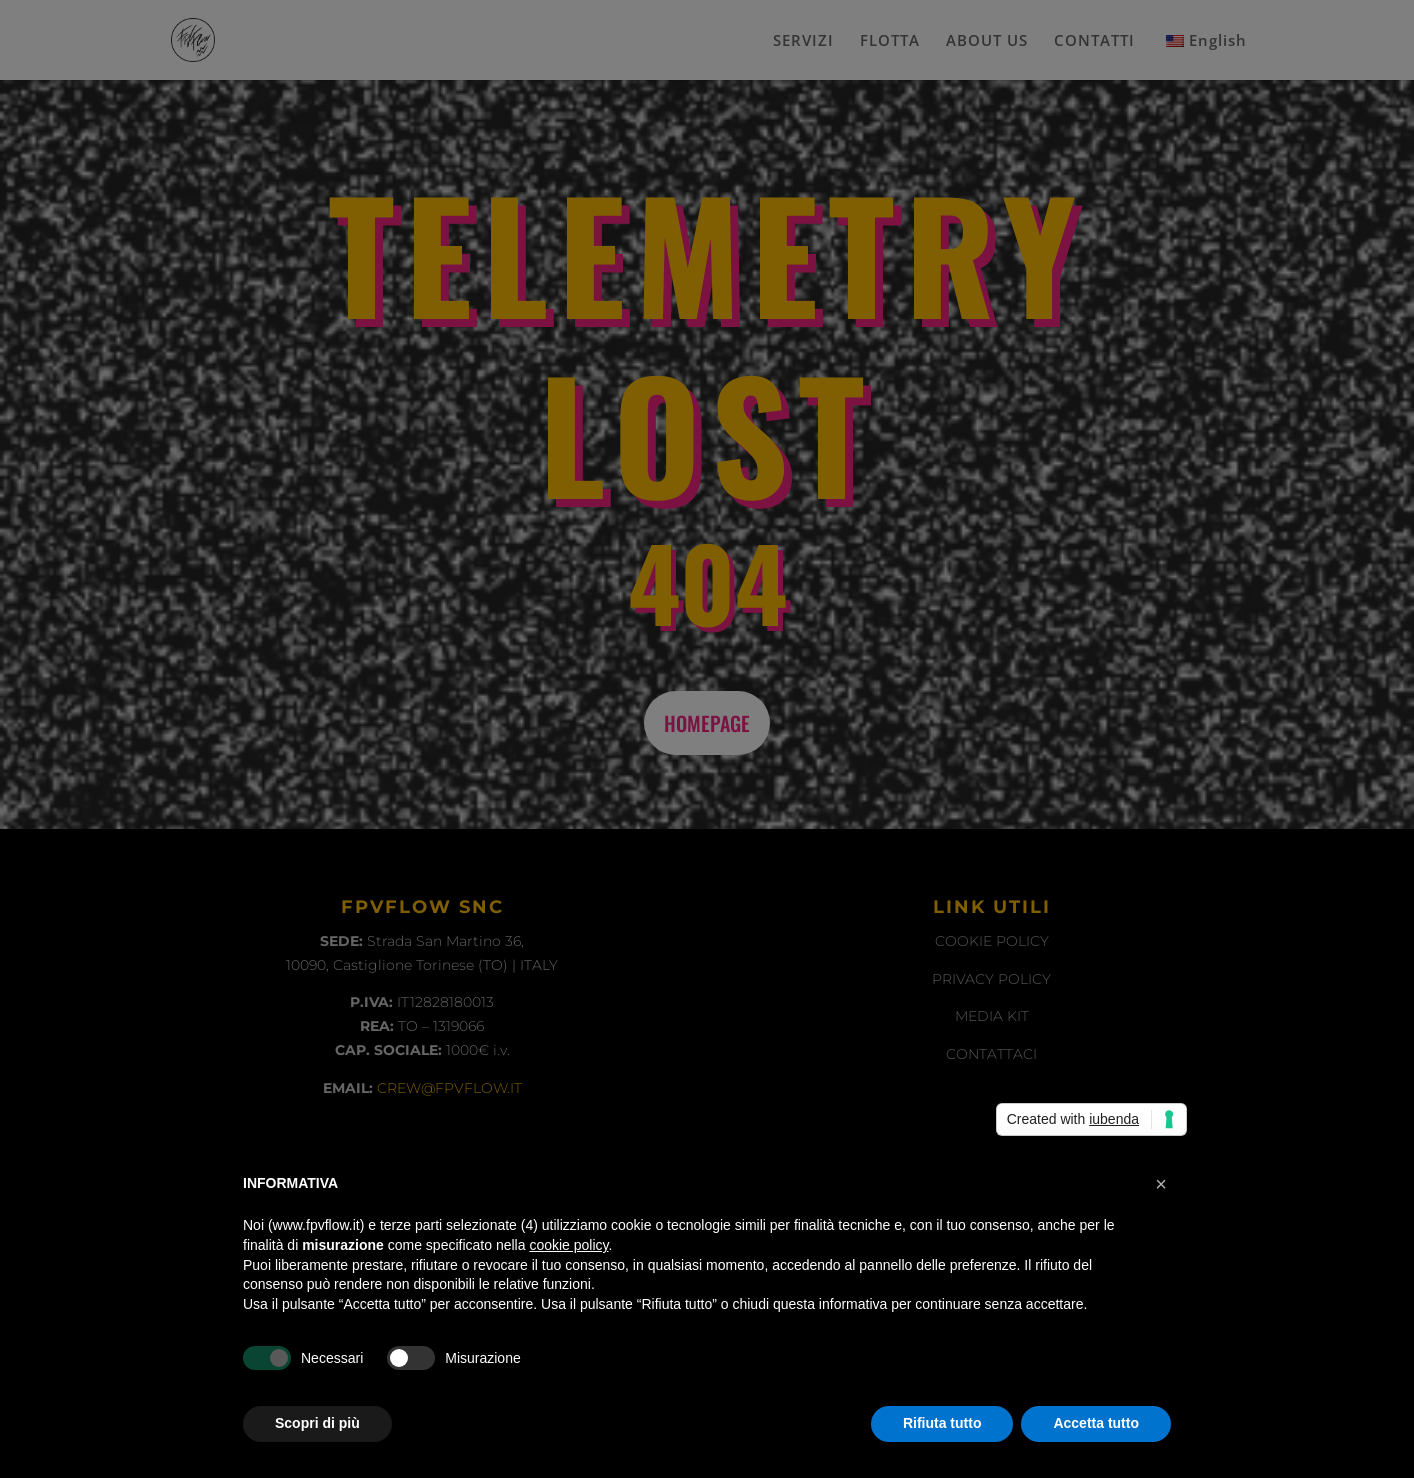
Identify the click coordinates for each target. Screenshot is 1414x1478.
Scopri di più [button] (317, 1423)
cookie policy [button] (568, 1245)
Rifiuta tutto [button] (942, 1423)
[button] (1161, 1184)
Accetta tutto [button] (1096, 1423)
